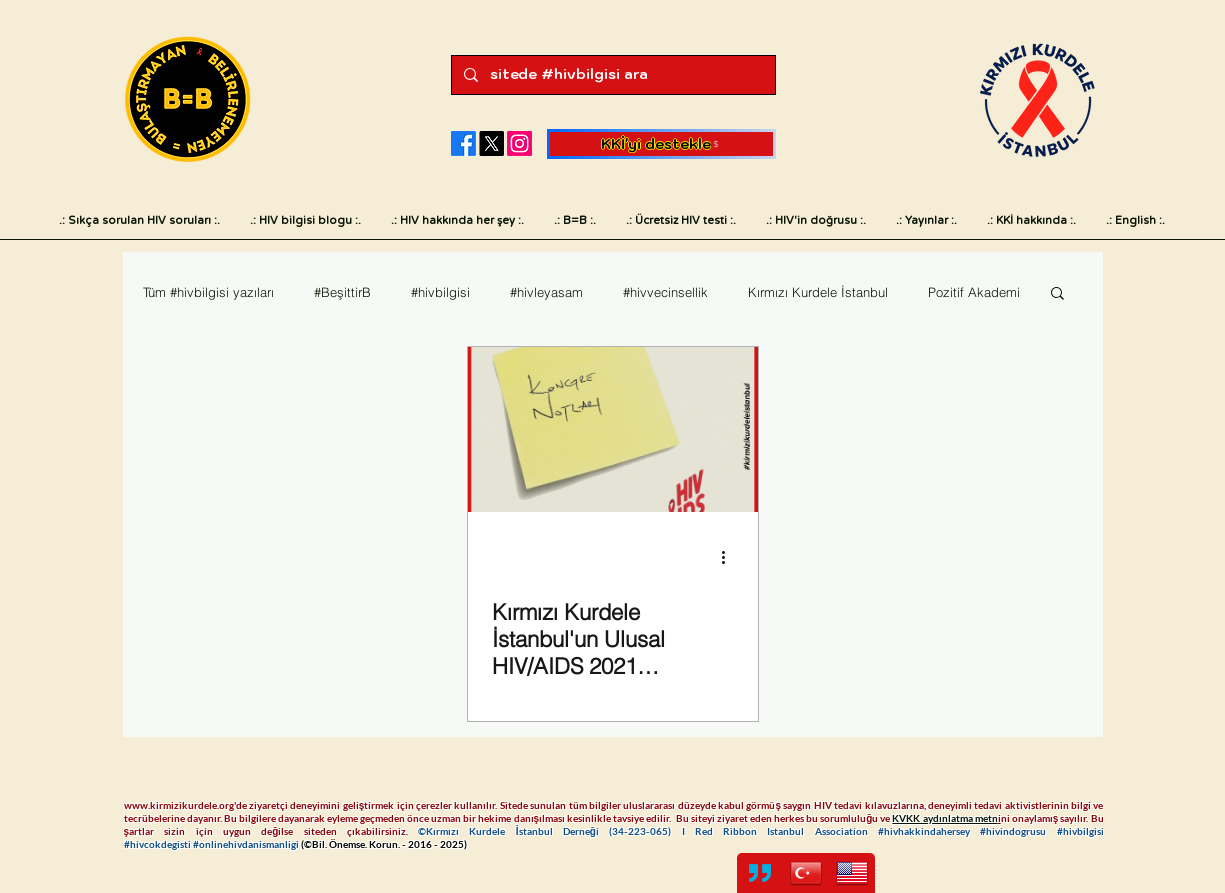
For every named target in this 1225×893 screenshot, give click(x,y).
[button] (1057, 294)
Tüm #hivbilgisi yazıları (208, 292)
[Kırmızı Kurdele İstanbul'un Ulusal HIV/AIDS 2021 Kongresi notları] (613, 429)
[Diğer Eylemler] (731, 557)
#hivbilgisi (440, 292)
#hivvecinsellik (665, 292)
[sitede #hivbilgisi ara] (611, 75)
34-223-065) (646, 831)
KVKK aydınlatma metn (944, 818)
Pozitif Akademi (974, 292)
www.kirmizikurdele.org (179, 805)
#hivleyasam (546, 292)
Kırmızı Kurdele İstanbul (818, 292)
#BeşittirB (342, 292)
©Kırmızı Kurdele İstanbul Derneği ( (515, 831)
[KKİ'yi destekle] (661, 144)
